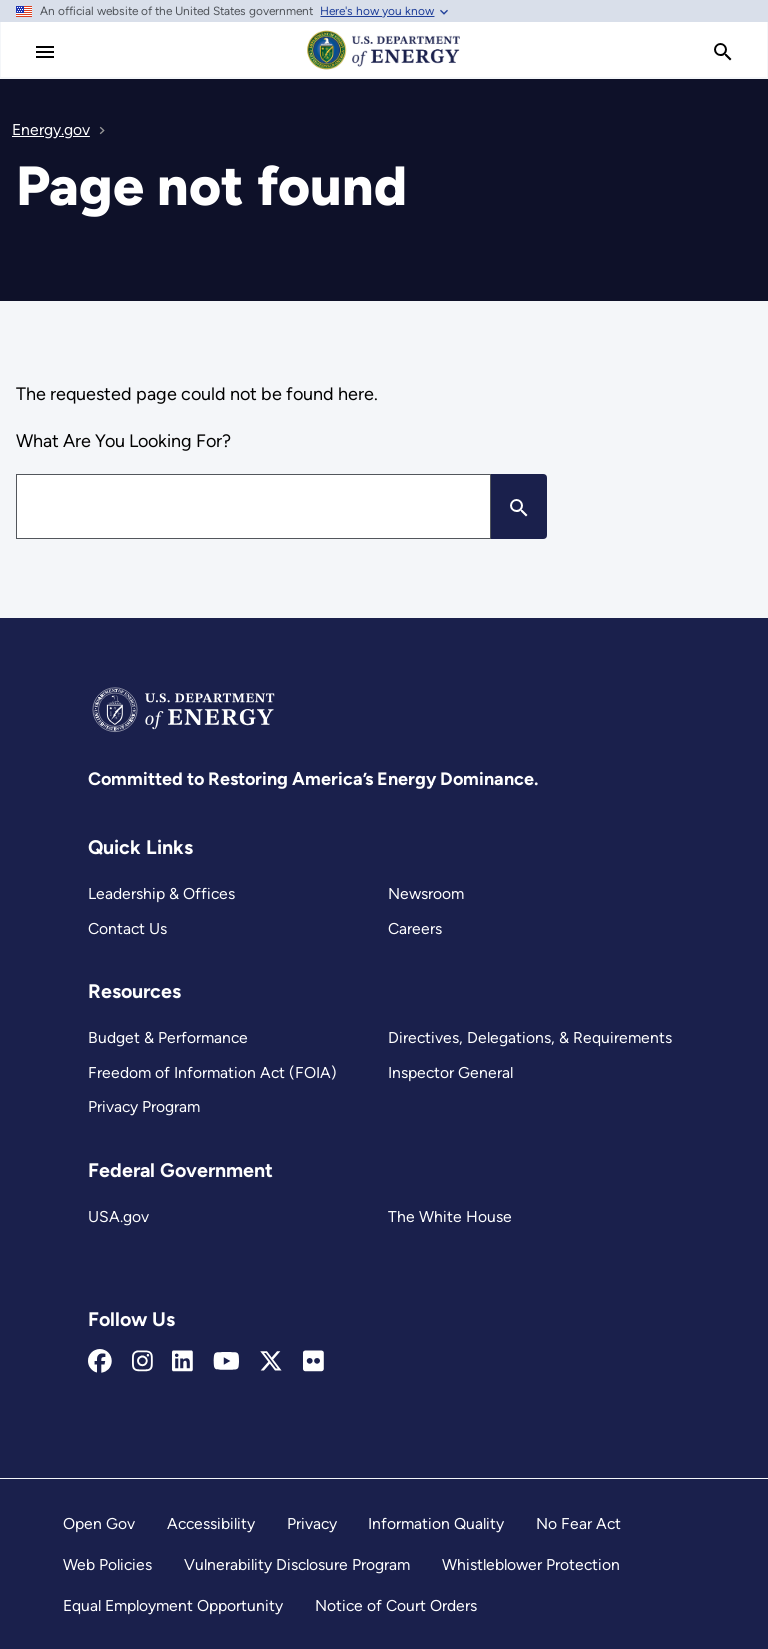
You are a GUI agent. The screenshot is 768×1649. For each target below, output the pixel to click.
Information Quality (437, 1523)
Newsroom (426, 893)
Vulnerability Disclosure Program (297, 1564)
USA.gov (118, 1216)
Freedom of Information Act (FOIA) (211, 1072)
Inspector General (450, 1072)
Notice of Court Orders (398, 1605)
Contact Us (128, 928)
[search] (723, 52)
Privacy (312, 1523)
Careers (415, 928)
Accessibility (211, 1523)
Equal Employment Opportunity (174, 1605)
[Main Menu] (45, 52)
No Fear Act (578, 1523)
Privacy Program (145, 1106)
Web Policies (107, 1564)
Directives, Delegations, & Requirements (528, 1037)
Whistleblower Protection (532, 1564)
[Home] (384, 68)
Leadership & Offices (161, 893)
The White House (448, 1216)
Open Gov (99, 1523)
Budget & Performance (167, 1037)
